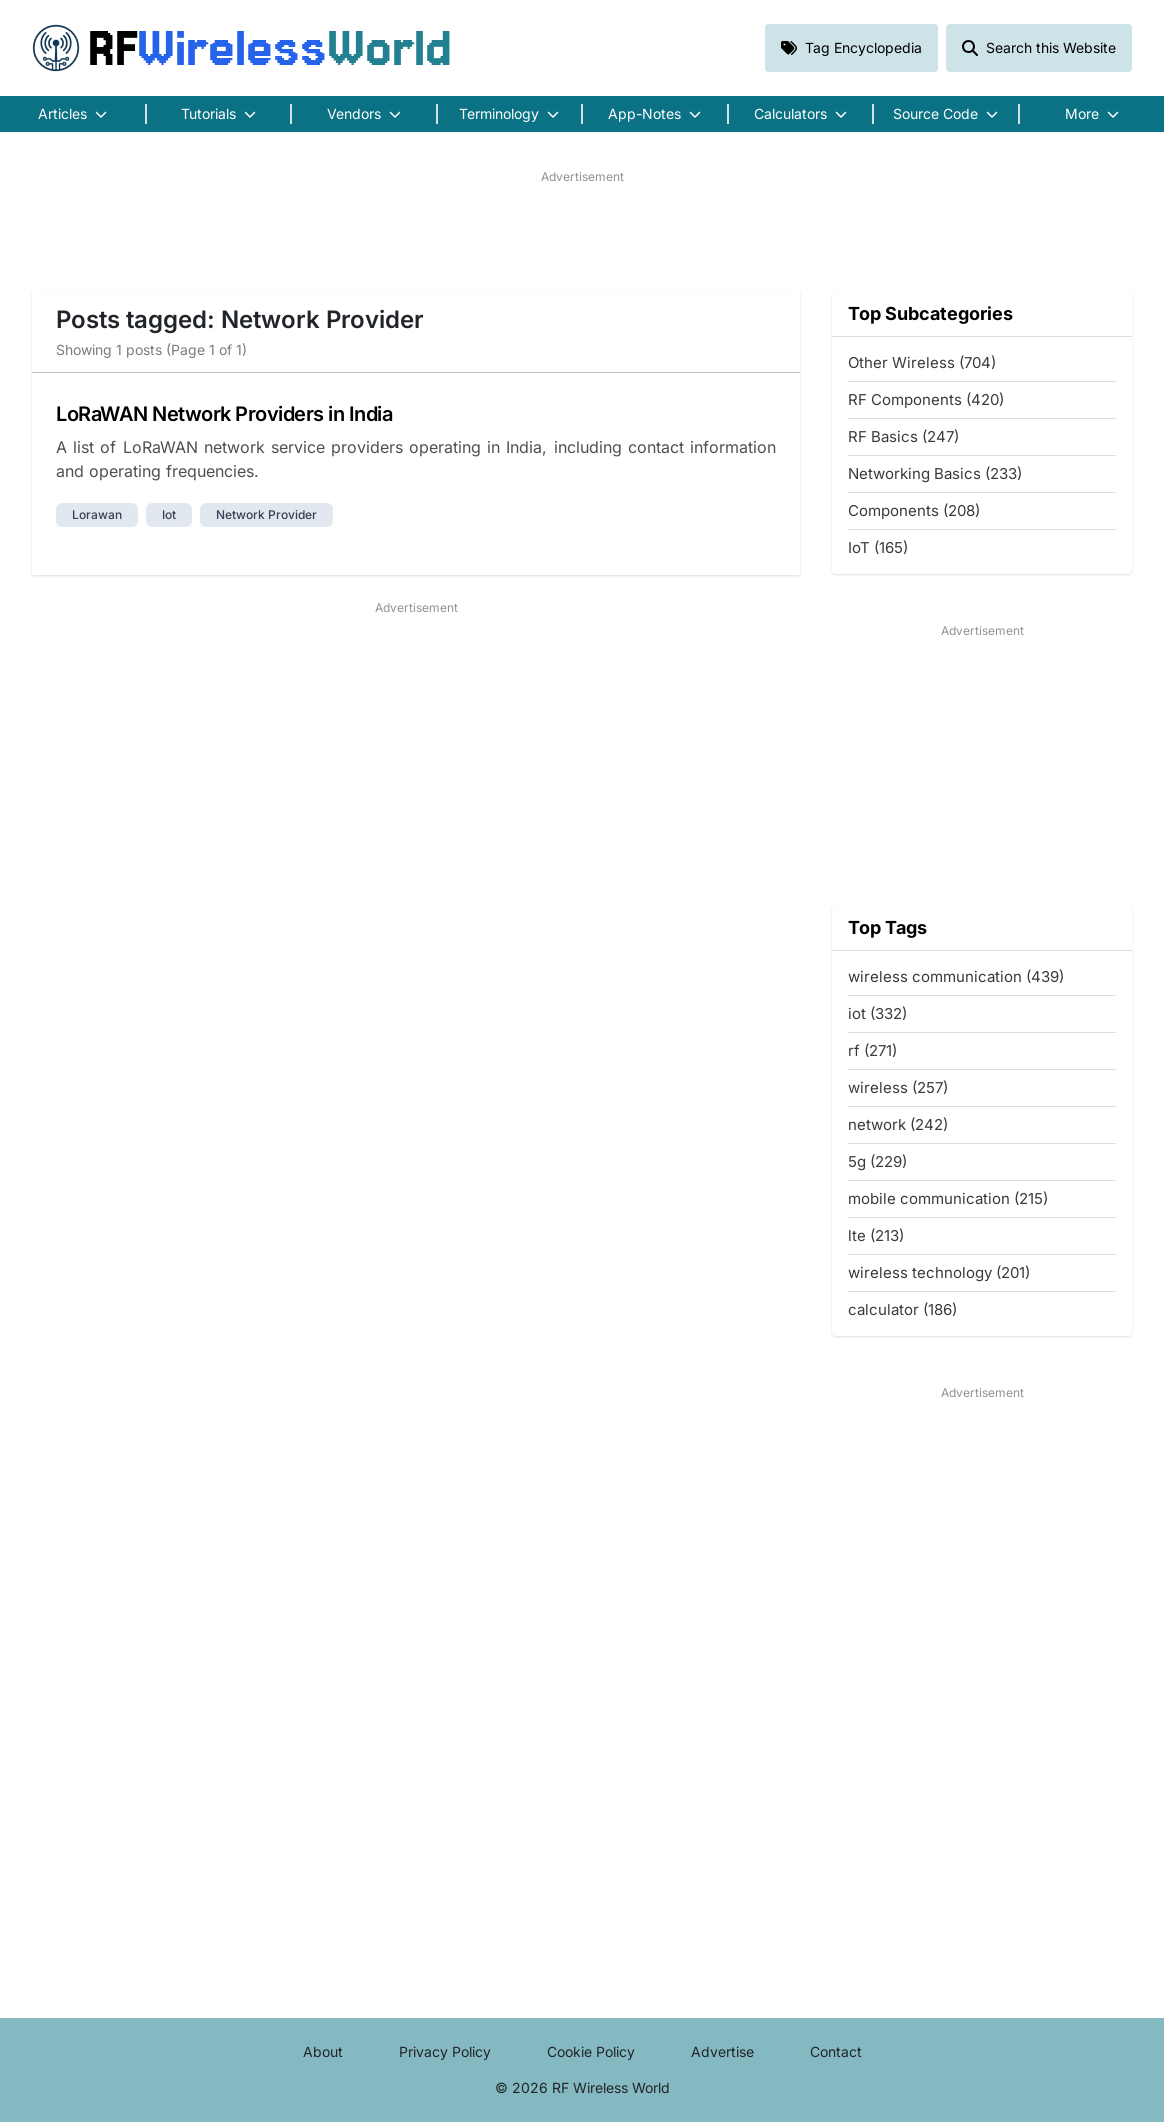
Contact (836, 2051)
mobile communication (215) (948, 1198)
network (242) (898, 1124)
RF (242, 48)
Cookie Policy (591, 2051)
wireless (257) (898, 1087)
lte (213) (876, 1235)
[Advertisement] (582, 231)
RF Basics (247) (903, 436)
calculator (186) (902, 1309)
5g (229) (877, 1161)
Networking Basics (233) (935, 473)
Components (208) (914, 510)
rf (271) (872, 1050)
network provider (266, 514)
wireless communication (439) (956, 976)
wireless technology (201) (939, 1272)
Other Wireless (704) (922, 362)
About (323, 2051)
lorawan (97, 514)
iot (169, 514)
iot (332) (877, 1013)
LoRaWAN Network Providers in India (224, 414)
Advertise (722, 2051)
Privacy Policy (445, 2051)
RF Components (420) (926, 399)
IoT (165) (878, 547)
